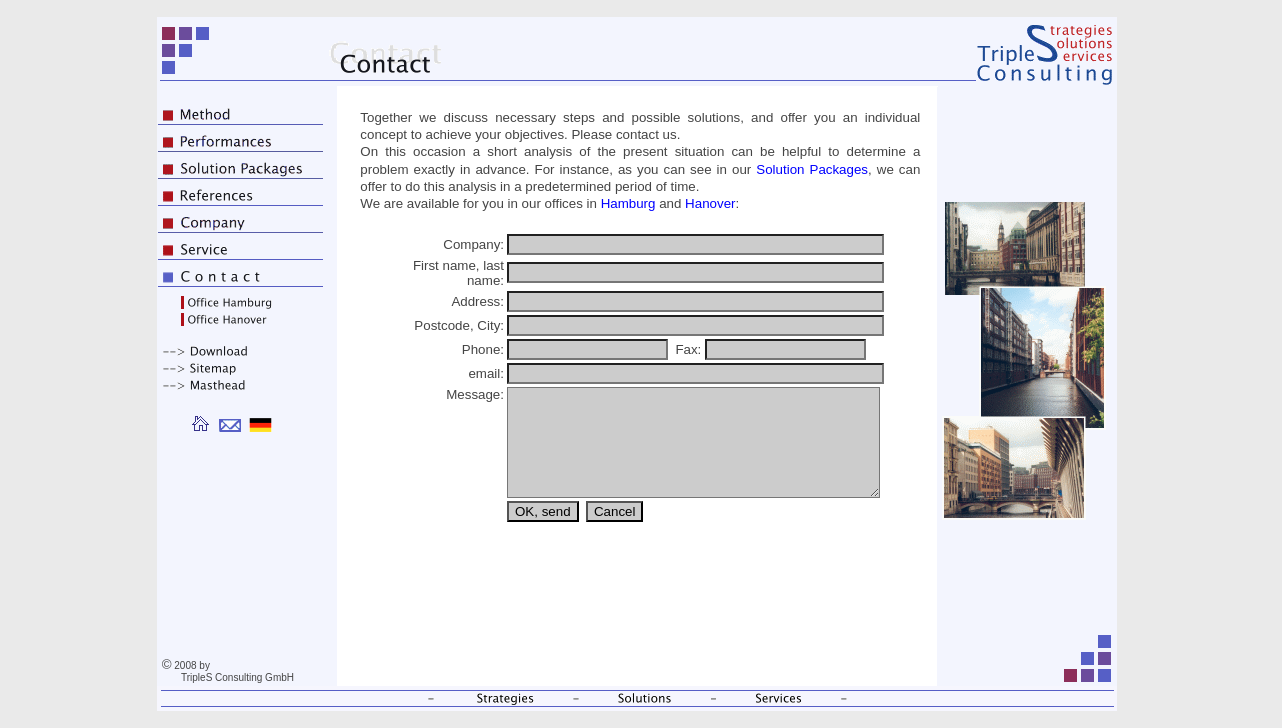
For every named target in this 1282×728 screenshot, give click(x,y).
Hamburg (628, 203)
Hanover (710, 203)
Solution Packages (812, 169)
